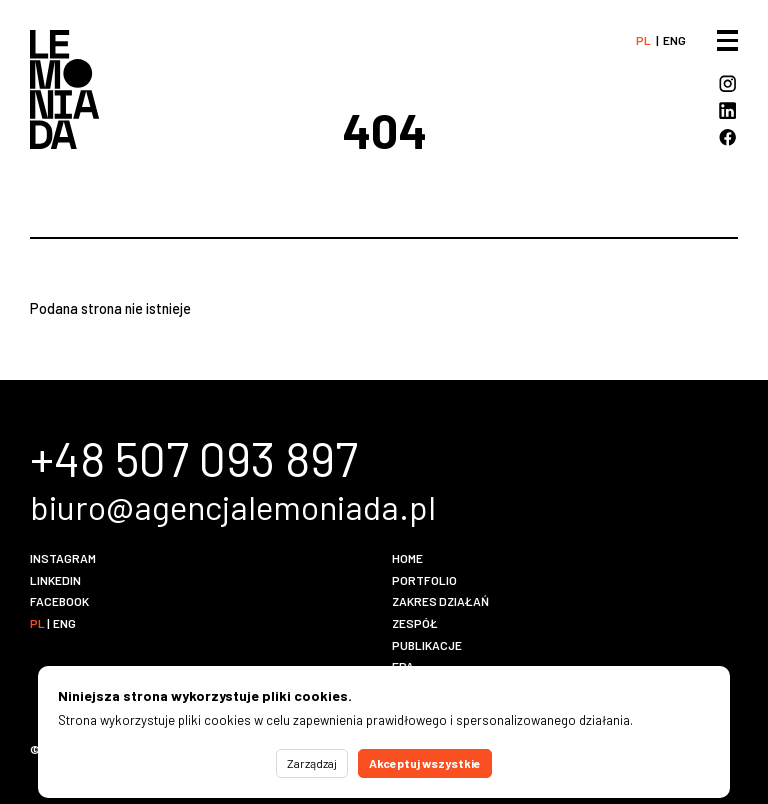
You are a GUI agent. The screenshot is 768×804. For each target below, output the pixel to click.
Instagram (63, 558)
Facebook (59, 601)
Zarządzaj (312, 763)
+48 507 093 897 (194, 458)
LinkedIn (55, 580)
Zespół (415, 623)
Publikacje (427, 645)
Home (407, 558)
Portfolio (424, 580)
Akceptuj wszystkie (425, 763)
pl (643, 40)
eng (674, 40)
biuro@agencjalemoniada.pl (233, 507)
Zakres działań (440, 601)
